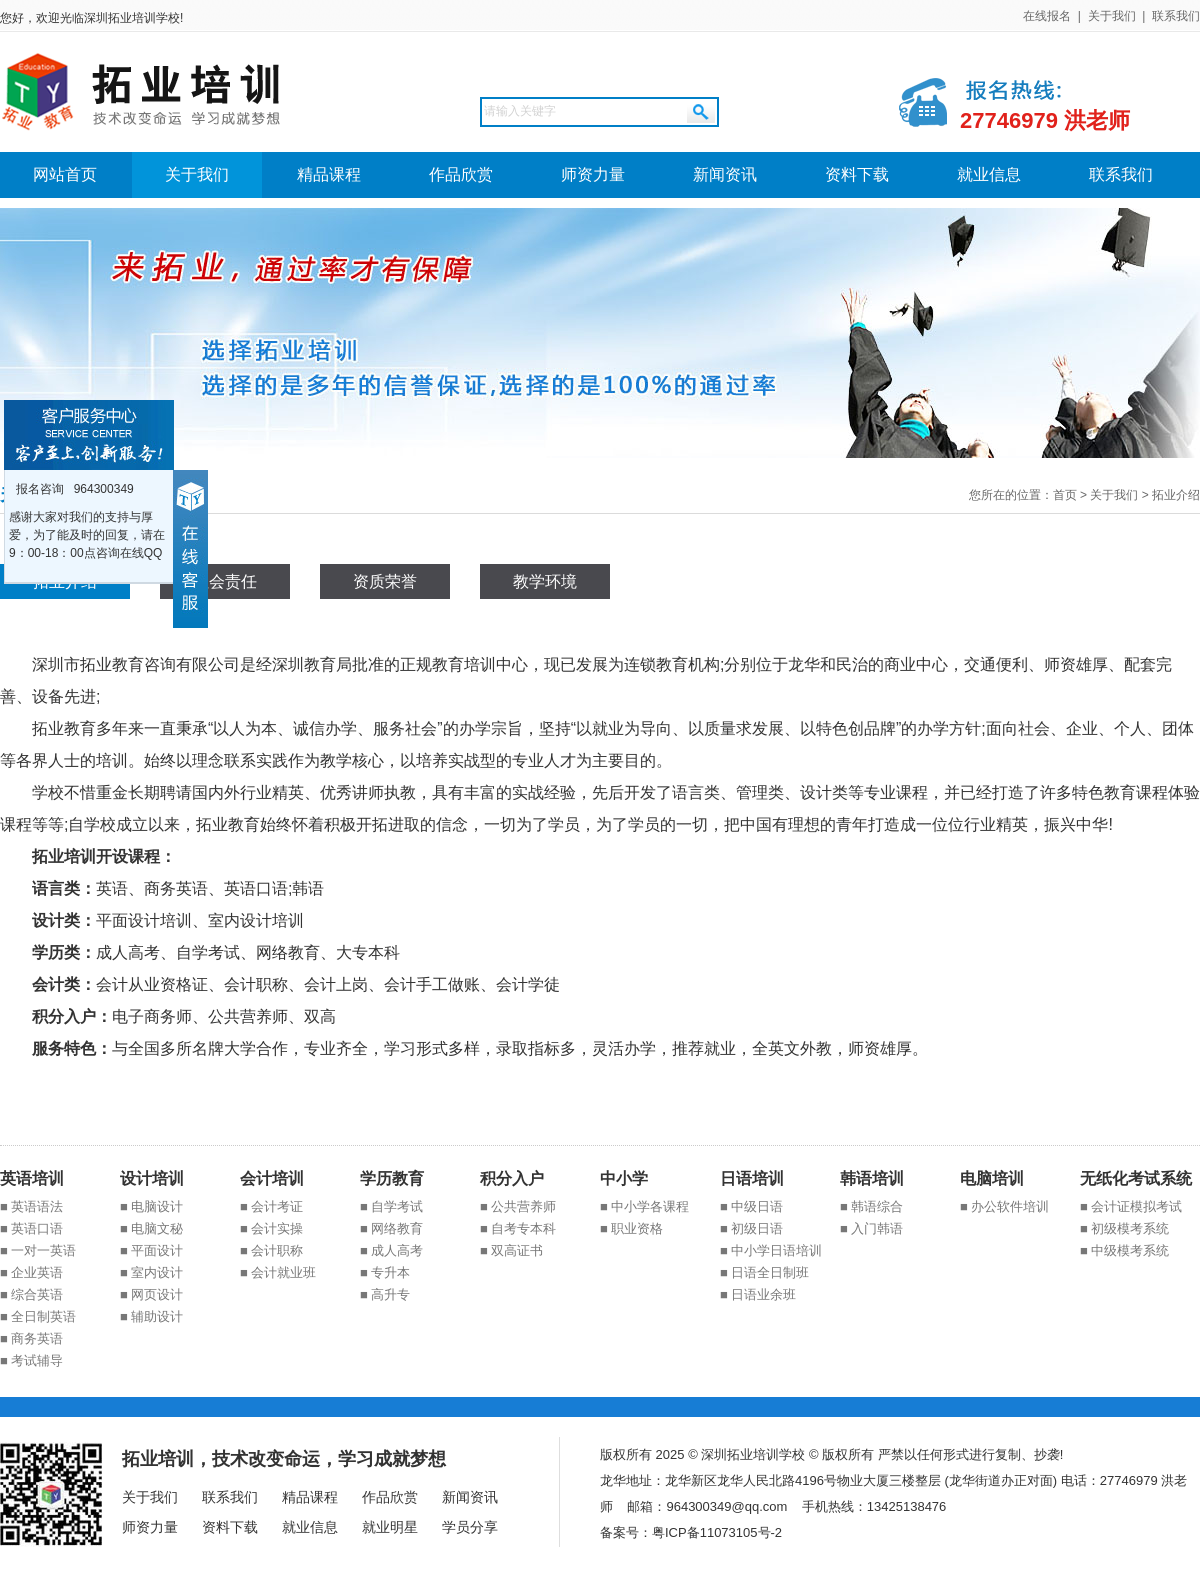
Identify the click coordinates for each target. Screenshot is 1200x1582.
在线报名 (1047, 16)
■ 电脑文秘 (151, 1228)
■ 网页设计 (151, 1294)
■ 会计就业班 (278, 1272)
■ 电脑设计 (151, 1206)
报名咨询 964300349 (71, 489)
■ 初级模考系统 (1124, 1228)
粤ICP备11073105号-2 (717, 1532)
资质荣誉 (385, 581)
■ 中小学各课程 (644, 1206)
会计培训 (272, 1178)
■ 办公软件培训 (1004, 1206)
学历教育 (392, 1178)
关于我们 (1112, 16)
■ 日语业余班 (758, 1294)
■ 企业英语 (31, 1272)
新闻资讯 (725, 174)
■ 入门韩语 (871, 1228)
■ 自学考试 (391, 1206)
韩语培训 (872, 1178)
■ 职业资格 (631, 1228)
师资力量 (593, 174)
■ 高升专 (385, 1294)
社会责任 (225, 581)
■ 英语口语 (31, 1228)
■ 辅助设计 (151, 1316)
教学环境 (545, 581)
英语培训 (32, 1178)
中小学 (624, 1178)
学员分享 (470, 1527)
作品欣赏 (461, 174)
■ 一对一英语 (38, 1250)
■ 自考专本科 (518, 1228)
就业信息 (989, 174)
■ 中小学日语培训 (771, 1250)
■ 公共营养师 (518, 1206)
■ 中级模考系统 (1124, 1250)
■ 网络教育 (391, 1228)
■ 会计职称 (271, 1250)
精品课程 (329, 174)
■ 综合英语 (31, 1294)
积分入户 (512, 1178)
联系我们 (1176, 16)
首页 (1065, 495)
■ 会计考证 (271, 1206)
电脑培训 (992, 1178)
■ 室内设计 (151, 1272)
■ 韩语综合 (871, 1206)
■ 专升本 (385, 1272)
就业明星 (390, 1527)
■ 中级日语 (751, 1206)
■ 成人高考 (391, 1250)
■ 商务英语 (31, 1338)
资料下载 (857, 174)
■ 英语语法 (31, 1206)
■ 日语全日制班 (764, 1272)
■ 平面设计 (151, 1250)
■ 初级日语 (751, 1228)
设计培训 (152, 1178)
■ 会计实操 (271, 1228)
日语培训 (752, 1178)
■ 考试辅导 (31, 1360)
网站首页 (65, 174)
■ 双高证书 (511, 1250)
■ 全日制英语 (38, 1316)
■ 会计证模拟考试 (1131, 1206)
